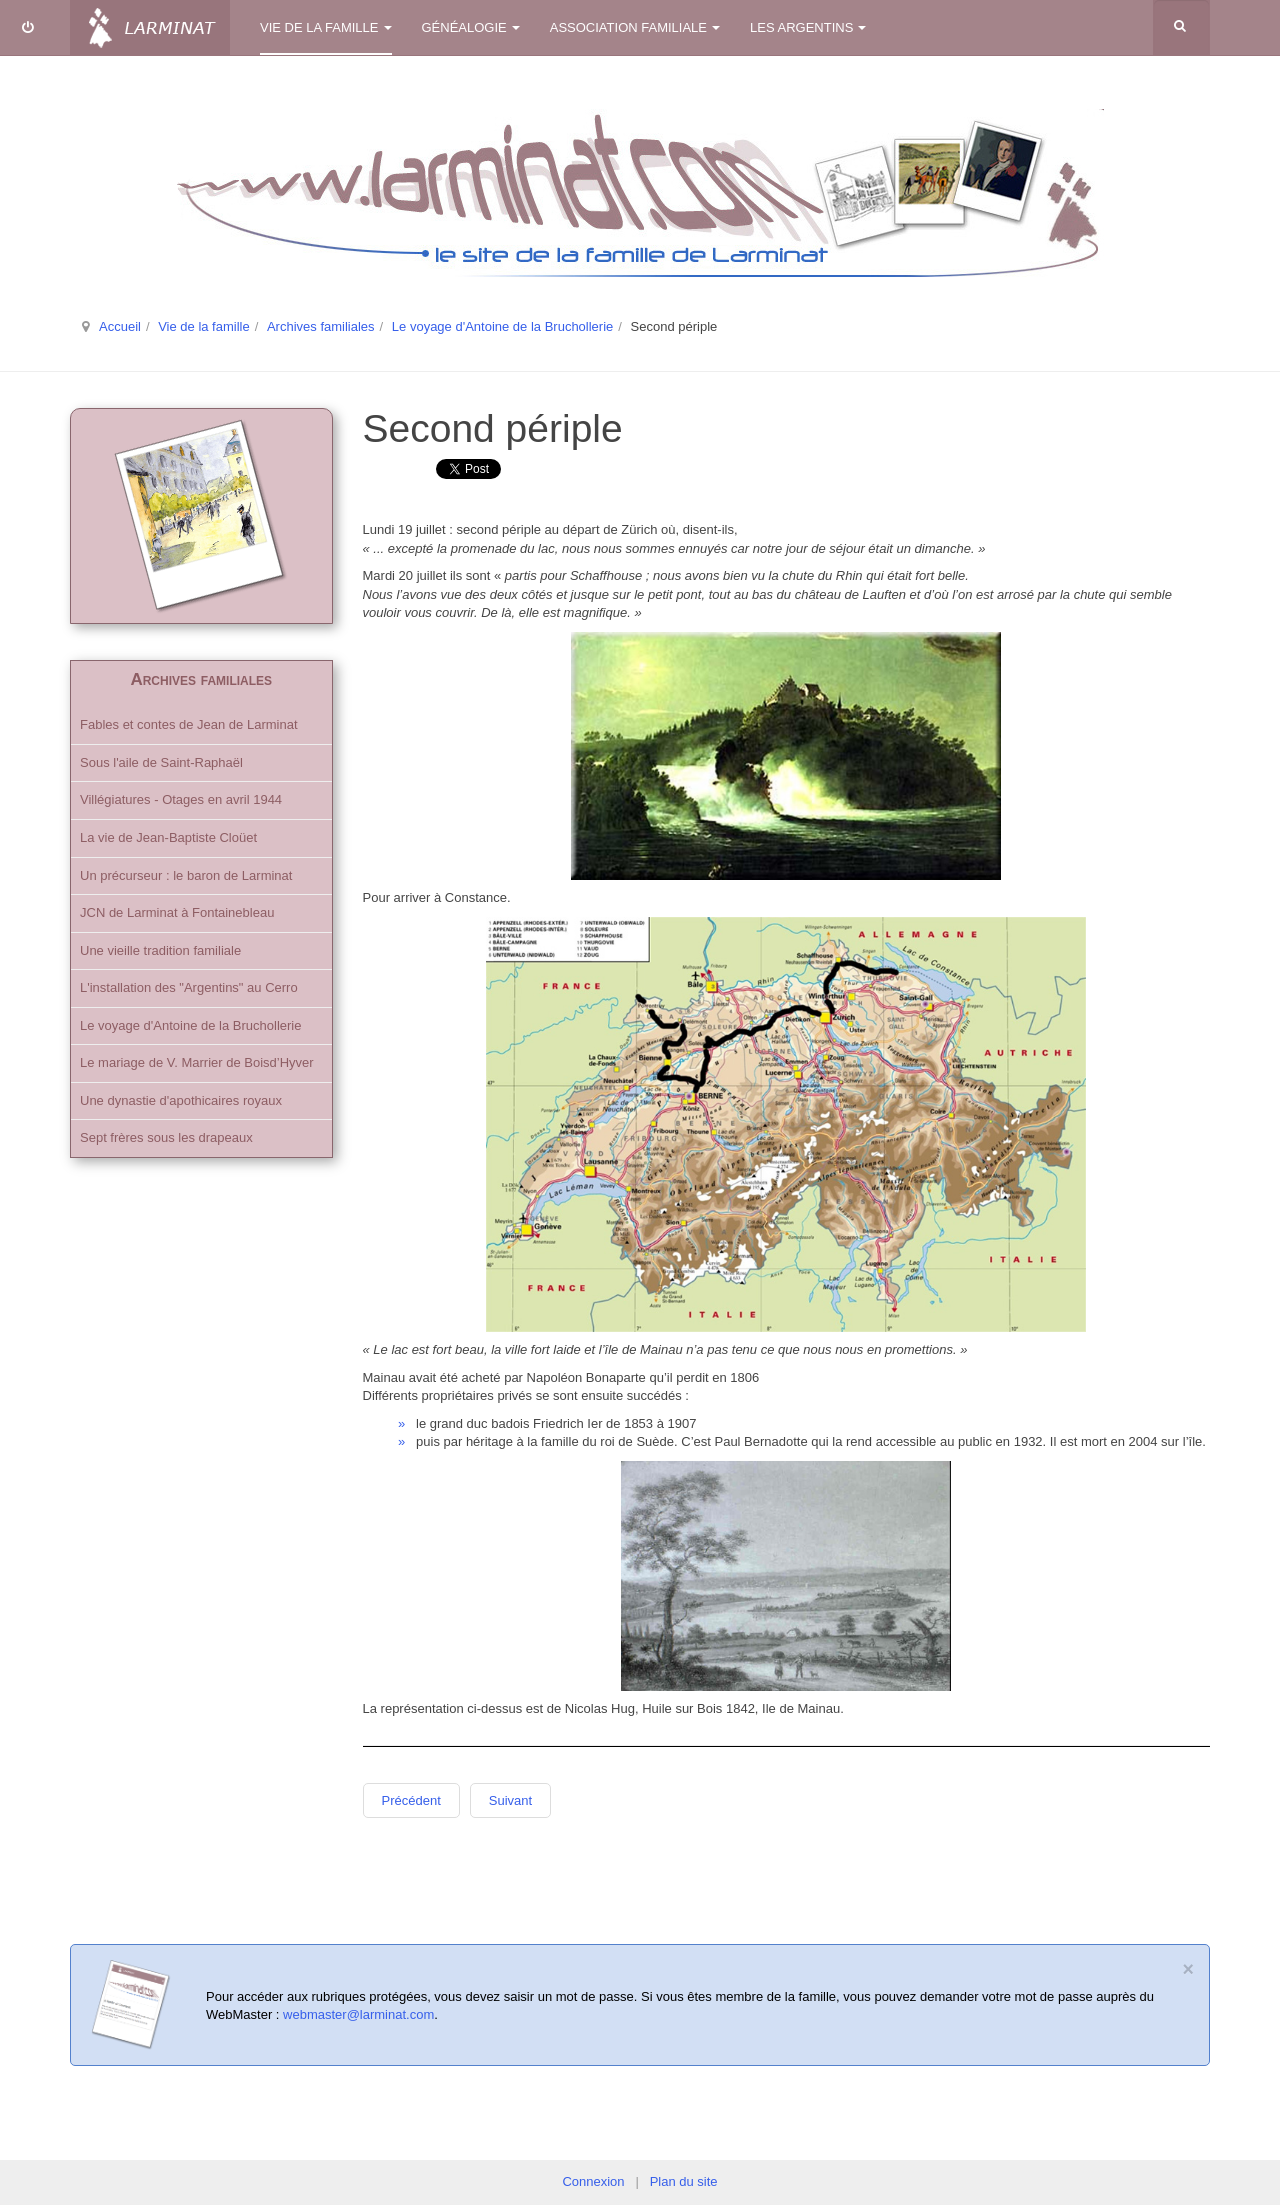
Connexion (593, 2181)
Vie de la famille (326, 27)
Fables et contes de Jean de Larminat (189, 724)
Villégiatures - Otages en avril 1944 (181, 799)
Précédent (411, 1800)
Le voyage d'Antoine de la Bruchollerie (502, 326)
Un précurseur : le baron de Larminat (186, 875)
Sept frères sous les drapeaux (166, 1137)
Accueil (120, 326)
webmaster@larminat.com (358, 2014)
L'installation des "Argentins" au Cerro (189, 987)
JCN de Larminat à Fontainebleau (177, 912)
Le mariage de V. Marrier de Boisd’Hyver (197, 1062)
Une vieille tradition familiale (160, 950)
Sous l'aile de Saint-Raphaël (161, 762)
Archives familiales (321, 326)
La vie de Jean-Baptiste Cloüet (168, 837)
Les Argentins (808, 27)
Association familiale (635, 27)
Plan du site (684, 2181)
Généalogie (471, 27)
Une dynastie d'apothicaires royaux (181, 1100)
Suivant (510, 1800)
